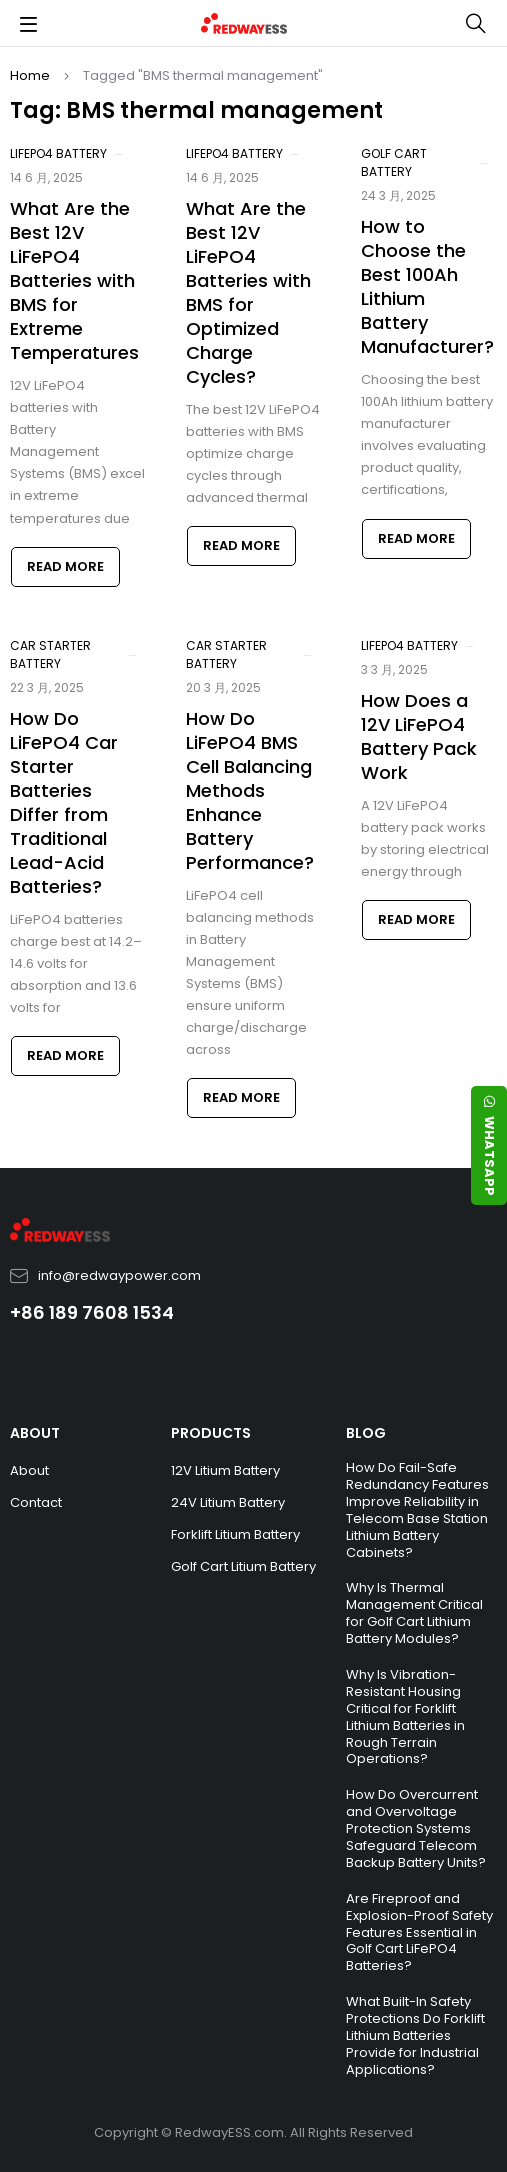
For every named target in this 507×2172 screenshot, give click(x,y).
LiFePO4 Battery (58, 153)
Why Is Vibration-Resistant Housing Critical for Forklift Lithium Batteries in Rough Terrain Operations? (405, 1716)
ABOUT (35, 1433)
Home (30, 75)
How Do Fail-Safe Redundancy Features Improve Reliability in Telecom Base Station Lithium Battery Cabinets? (417, 1509)
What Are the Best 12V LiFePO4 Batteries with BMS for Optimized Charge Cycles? (248, 292)
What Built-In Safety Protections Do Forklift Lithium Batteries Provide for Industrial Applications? (415, 2035)
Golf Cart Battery (394, 162)
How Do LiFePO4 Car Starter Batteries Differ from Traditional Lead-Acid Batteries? (64, 802)
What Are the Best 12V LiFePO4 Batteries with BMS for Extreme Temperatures (74, 280)
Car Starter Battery (50, 654)
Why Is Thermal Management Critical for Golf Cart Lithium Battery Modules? (414, 1613)
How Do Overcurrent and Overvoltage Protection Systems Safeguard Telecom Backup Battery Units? (416, 1828)
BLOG (366, 1433)
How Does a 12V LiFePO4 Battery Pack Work (419, 736)
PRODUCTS (211, 1433)
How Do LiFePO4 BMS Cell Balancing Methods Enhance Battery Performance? (250, 790)
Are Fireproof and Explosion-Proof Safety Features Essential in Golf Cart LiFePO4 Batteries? (419, 1932)
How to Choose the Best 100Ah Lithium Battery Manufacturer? (427, 286)
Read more (65, 566)
